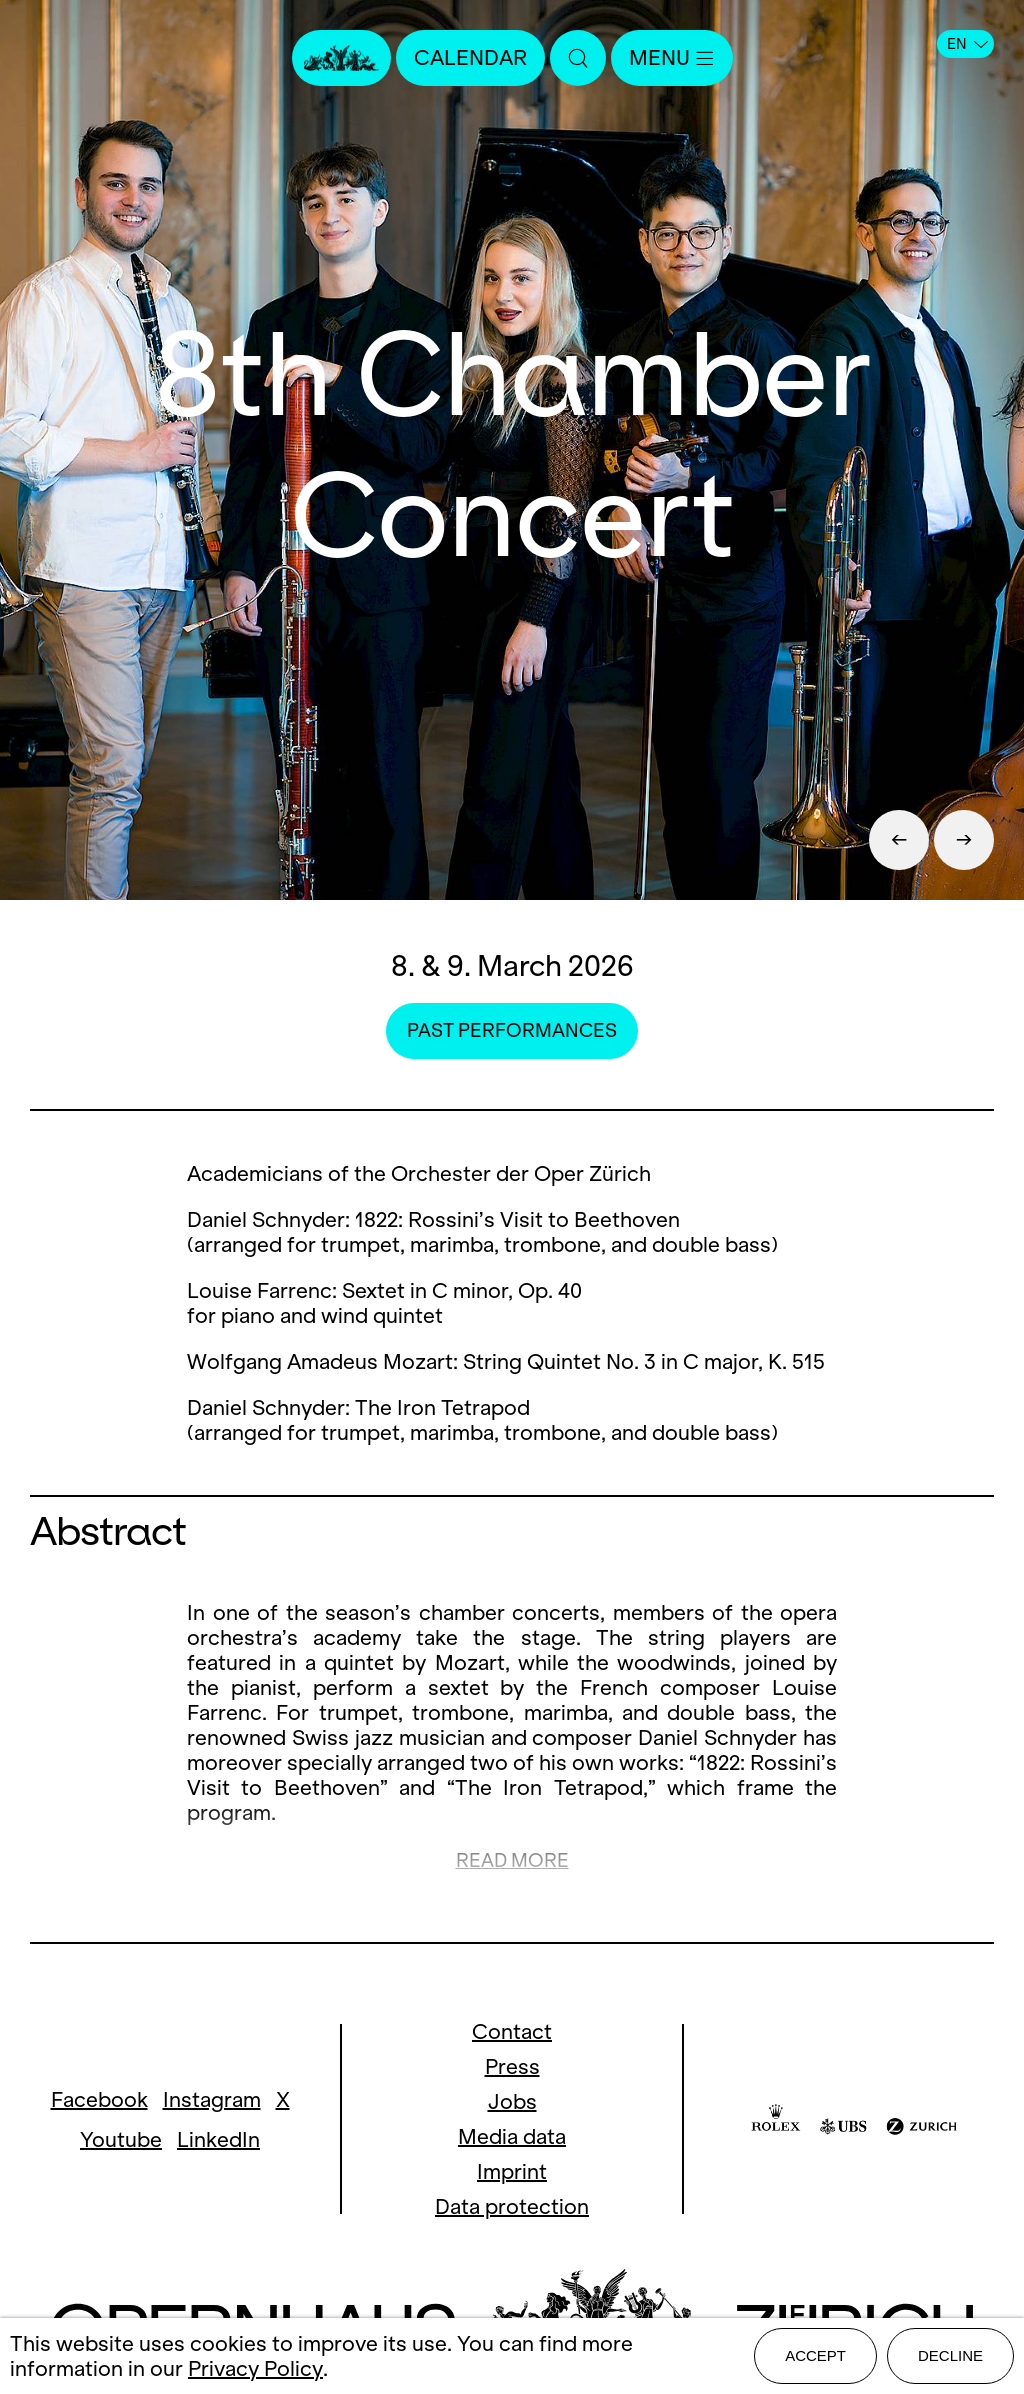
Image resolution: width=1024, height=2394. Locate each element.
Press (512, 2066)
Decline (950, 2355)
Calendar (470, 57)
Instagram (212, 2099)
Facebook (99, 2099)
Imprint (512, 2171)
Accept (815, 2355)
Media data (512, 2136)
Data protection (512, 2206)
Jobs (512, 2101)
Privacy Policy (255, 2368)
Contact (512, 2031)
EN (967, 44)
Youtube (121, 2139)
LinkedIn (218, 2139)
